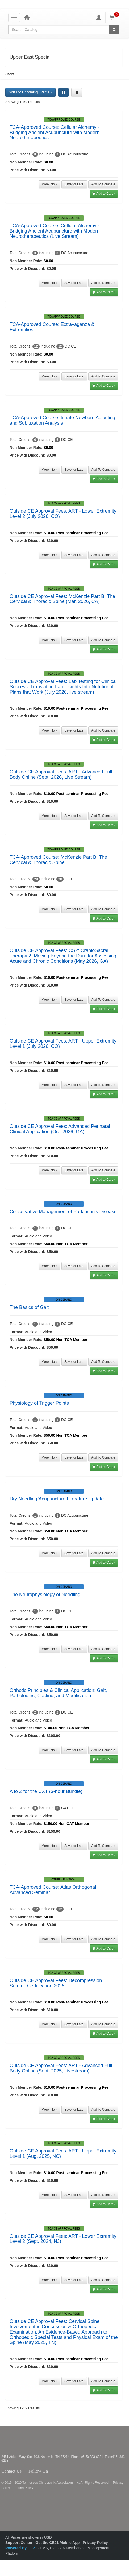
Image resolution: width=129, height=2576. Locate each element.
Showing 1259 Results (22, 102)
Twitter (57, 2471)
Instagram (64, 2471)
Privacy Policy (95, 2543)
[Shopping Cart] (115, 17)
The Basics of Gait (29, 1307)
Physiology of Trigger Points (39, 1403)
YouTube (73, 2471)
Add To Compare (103, 184)
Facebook (50, 2471)
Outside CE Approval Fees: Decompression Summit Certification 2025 (56, 1983)
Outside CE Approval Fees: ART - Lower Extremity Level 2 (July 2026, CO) (63, 513)
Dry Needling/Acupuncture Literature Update (57, 1498)
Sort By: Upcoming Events (30, 92)
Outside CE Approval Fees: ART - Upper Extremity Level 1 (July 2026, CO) (63, 1043)
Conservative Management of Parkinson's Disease (63, 1211)
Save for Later (74, 184)
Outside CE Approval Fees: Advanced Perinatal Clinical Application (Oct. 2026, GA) (60, 1129)
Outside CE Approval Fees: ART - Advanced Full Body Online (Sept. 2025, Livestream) (61, 2068)
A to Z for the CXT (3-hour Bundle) (46, 1791)
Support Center (18, 2543)
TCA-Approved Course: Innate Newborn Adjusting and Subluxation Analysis (62, 420)
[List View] (76, 92)
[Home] (26, 17)
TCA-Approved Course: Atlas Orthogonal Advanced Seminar (53, 1889)
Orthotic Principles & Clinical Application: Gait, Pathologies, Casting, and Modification (58, 1693)
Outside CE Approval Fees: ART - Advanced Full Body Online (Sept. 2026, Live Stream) (61, 774)
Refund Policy (23, 2488)
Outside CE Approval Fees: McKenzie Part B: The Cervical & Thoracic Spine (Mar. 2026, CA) (62, 599)
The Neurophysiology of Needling (45, 1594)
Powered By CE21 (21, 2548)
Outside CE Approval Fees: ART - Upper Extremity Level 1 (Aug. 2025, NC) (63, 2153)
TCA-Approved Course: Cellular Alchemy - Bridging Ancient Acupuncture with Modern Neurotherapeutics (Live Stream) (54, 231)
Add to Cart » (104, 193)
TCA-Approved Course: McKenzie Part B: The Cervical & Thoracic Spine (58, 859)
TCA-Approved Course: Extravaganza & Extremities (52, 327)
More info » (49, 184)
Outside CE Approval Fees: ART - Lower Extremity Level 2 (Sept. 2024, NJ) (63, 2239)
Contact (25, 2471)
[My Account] (98, 17)
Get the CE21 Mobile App (57, 2543)
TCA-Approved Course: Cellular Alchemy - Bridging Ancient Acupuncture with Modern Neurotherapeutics (54, 133)
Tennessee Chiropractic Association (15, 2440)
